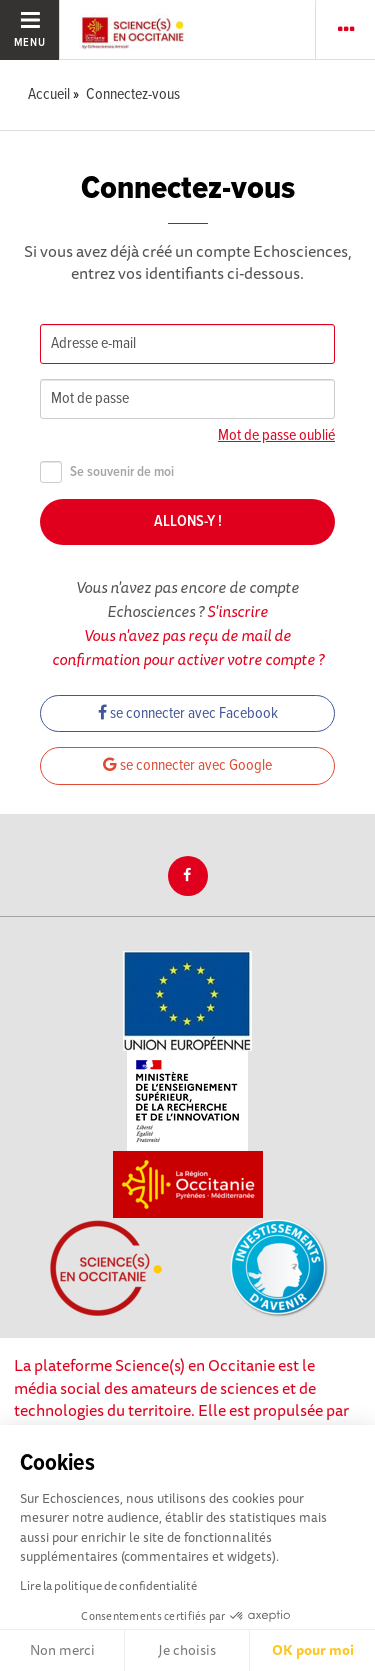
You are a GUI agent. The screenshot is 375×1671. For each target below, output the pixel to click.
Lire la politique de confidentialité (108, 1585)
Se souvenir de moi (107, 472)
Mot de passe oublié (276, 435)
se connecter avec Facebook (188, 713)
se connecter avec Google (187, 765)
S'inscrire (237, 611)
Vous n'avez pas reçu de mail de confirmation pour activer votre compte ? (188, 647)
